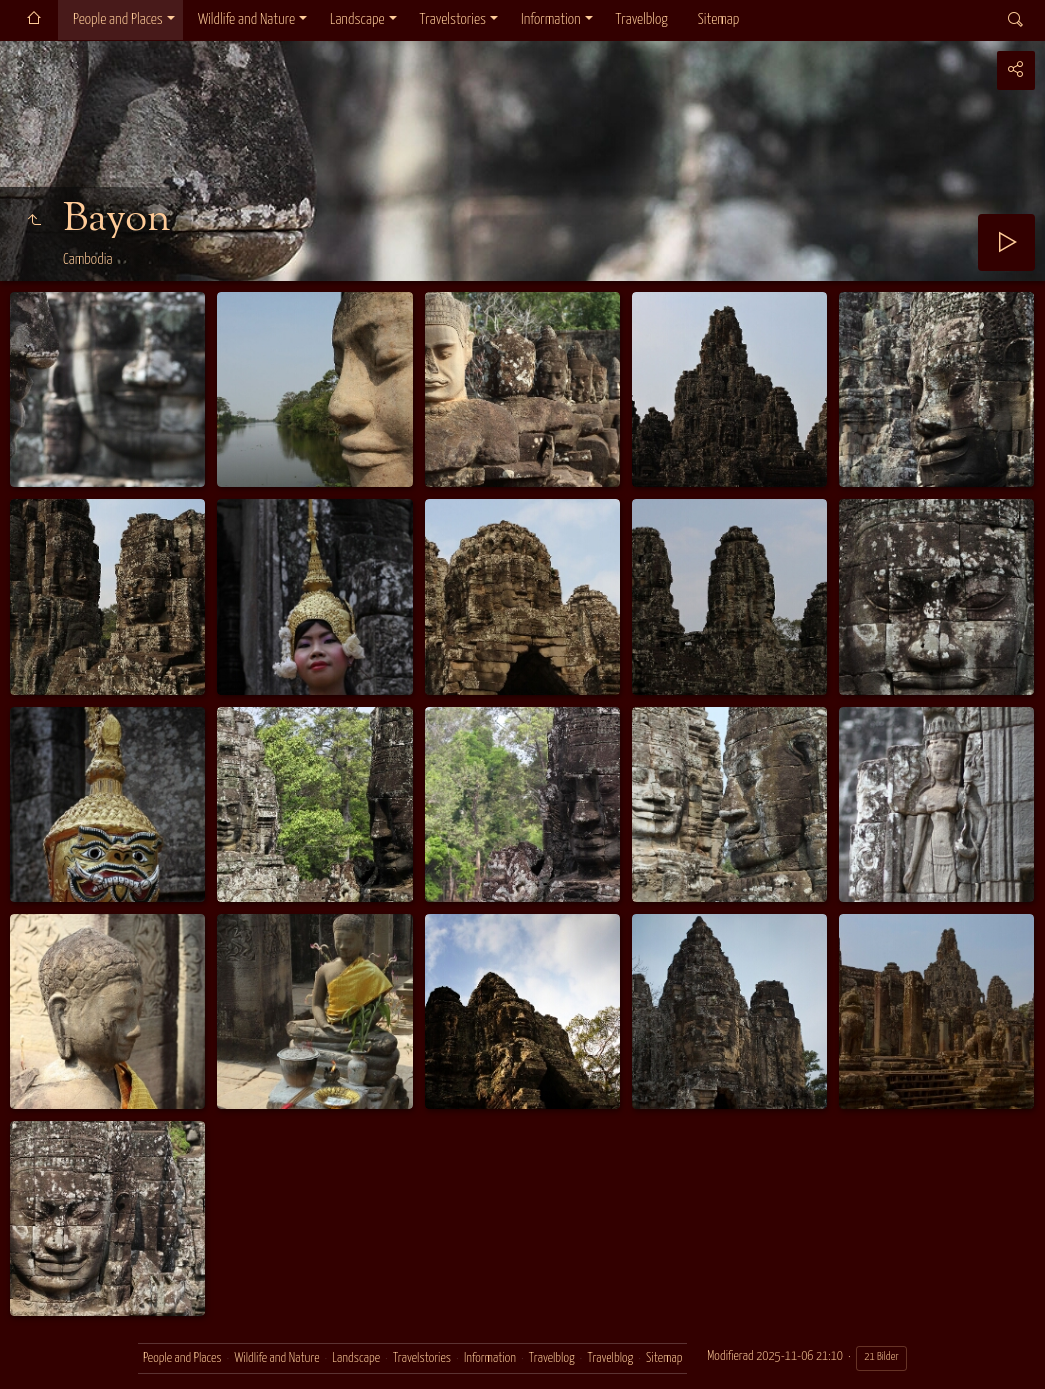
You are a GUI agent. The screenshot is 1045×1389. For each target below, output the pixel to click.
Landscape (357, 19)
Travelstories (453, 19)
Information (550, 19)
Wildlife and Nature (246, 19)
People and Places (118, 19)
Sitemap (718, 19)
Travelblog (642, 19)
